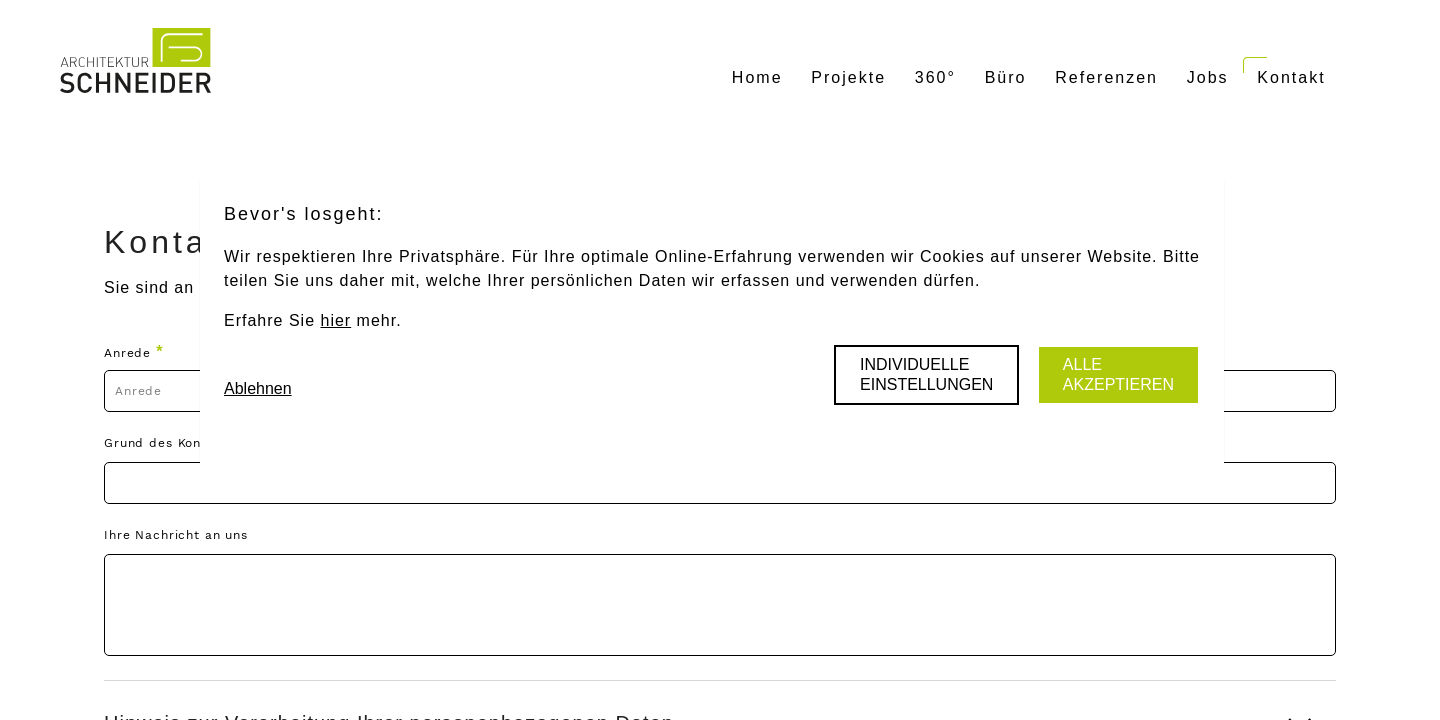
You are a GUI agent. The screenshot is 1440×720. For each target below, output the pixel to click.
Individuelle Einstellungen (926, 374)
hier (335, 320)
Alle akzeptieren (1118, 374)
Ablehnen (258, 388)
